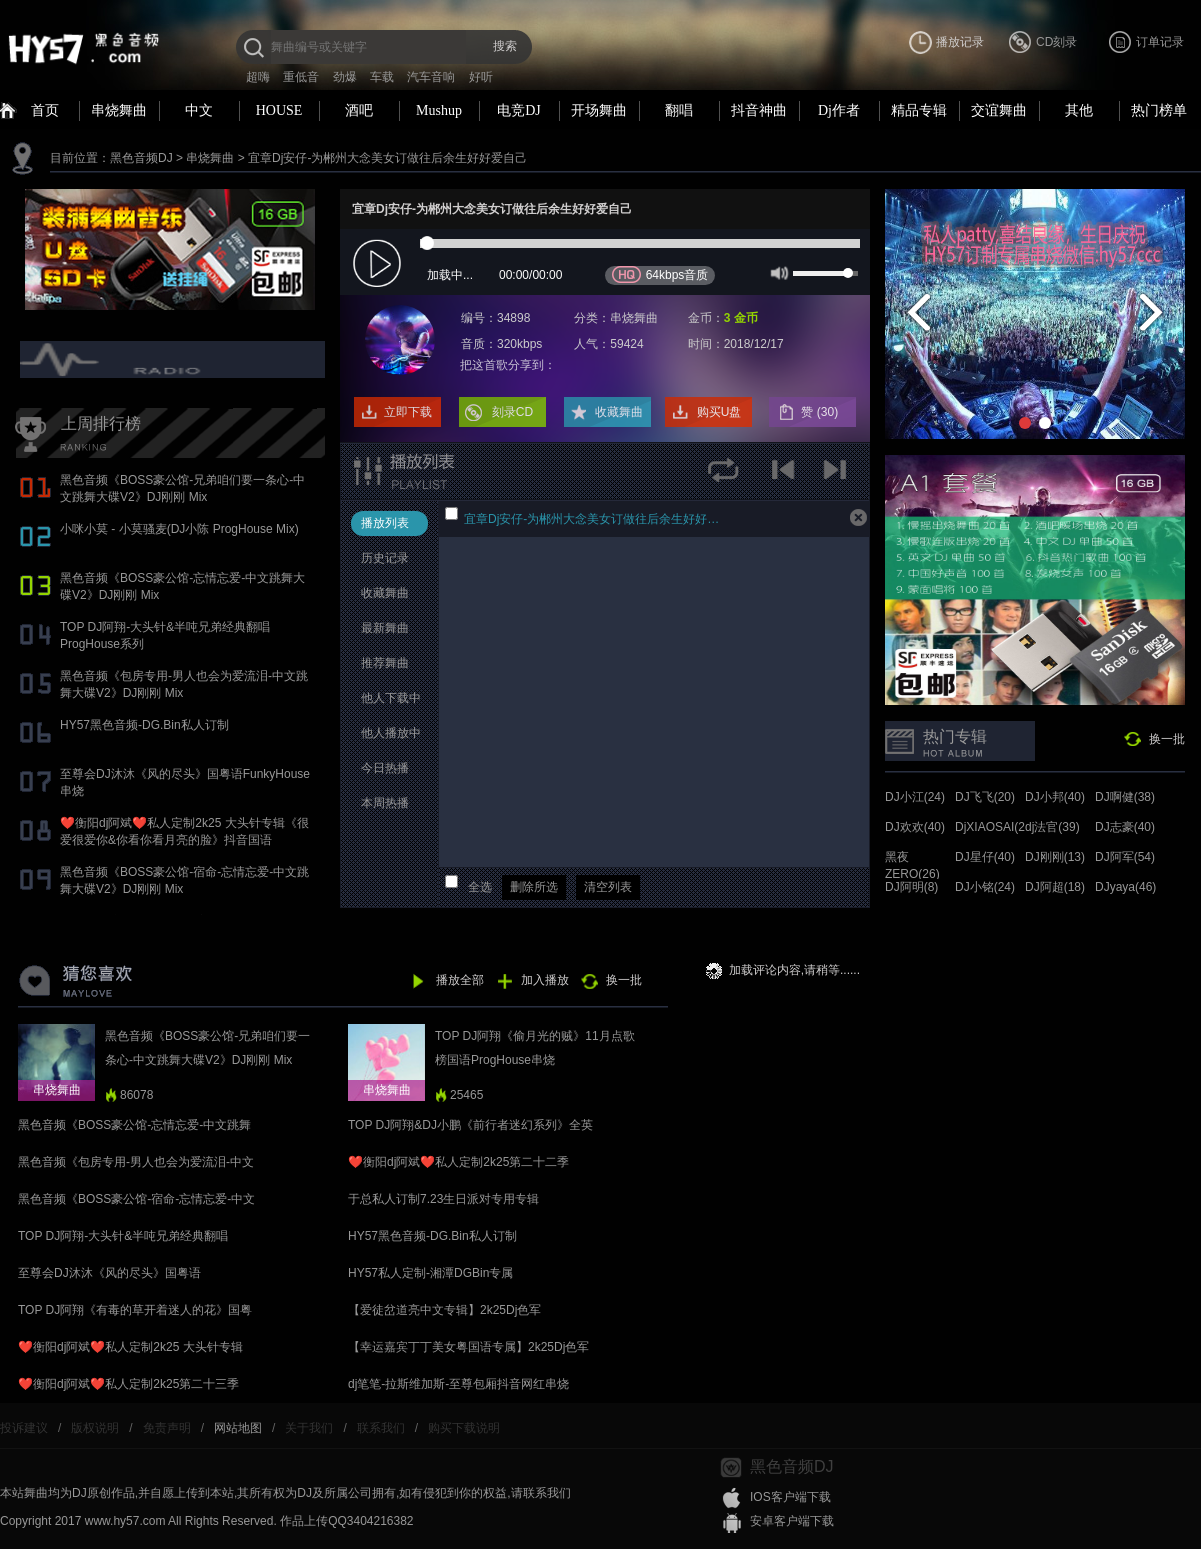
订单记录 (1160, 42)
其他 (1079, 110)
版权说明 (95, 1428)
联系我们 (381, 1428)
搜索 (505, 46)
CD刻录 (1056, 42)
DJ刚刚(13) (1055, 857)
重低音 (301, 77)
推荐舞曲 (385, 663)
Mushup (439, 110)
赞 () (821, 412)
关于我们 (309, 1428)
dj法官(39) (1052, 827)
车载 (382, 77)
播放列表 (385, 523)
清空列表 (608, 887)
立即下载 (408, 412)
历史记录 (385, 558)
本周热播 (385, 803)
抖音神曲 (759, 110)
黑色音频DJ (141, 158)
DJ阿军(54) (1125, 857)
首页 (45, 110)
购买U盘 (719, 412)
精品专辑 (919, 110)
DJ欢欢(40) (915, 827)
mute (777, 272)
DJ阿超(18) (1055, 887)
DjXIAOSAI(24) (995, 827)
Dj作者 (839, 110)
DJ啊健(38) (1125, 797)
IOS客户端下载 (790, 1497)
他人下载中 (391, 698)
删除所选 (534, 887)
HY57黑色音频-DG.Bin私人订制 (144, 725)
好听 (481, 77)
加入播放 (545, 980)
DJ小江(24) (915, 797)
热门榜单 (1159, 110)
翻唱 (679, 110)
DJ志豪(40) (1125, 827)
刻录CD (512, 412)
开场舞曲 (599, 110)
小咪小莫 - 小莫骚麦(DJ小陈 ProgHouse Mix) (179, 529)
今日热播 (385, 768)
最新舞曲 (385, 628)
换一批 (1167, 739)
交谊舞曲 (999, 110)
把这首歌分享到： (508, 365)
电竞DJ (519, 110)
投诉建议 (24, 1428)
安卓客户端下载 (792, 1521)
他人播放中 (391, 733)
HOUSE (279, 110)
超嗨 (258, 77)
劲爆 (345, 77)
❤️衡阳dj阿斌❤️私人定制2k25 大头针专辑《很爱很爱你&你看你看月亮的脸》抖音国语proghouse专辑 (184, 840)
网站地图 (238, 1428)
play (379, 264)
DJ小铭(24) (985, 887)
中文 (199, 110)
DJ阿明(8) (911, 887)
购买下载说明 (464, 1428)
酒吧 (359, 110)
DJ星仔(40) (985, 857)
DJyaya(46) (1125, 887)
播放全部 (460, 980)
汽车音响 (431, 77)
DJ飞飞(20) (985, 797)
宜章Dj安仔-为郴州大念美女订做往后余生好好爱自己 (387, 158)
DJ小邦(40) (1055, 797)
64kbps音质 (660, 274)
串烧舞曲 (119, 110)
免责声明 (167, 1428)
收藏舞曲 (619, 412)
